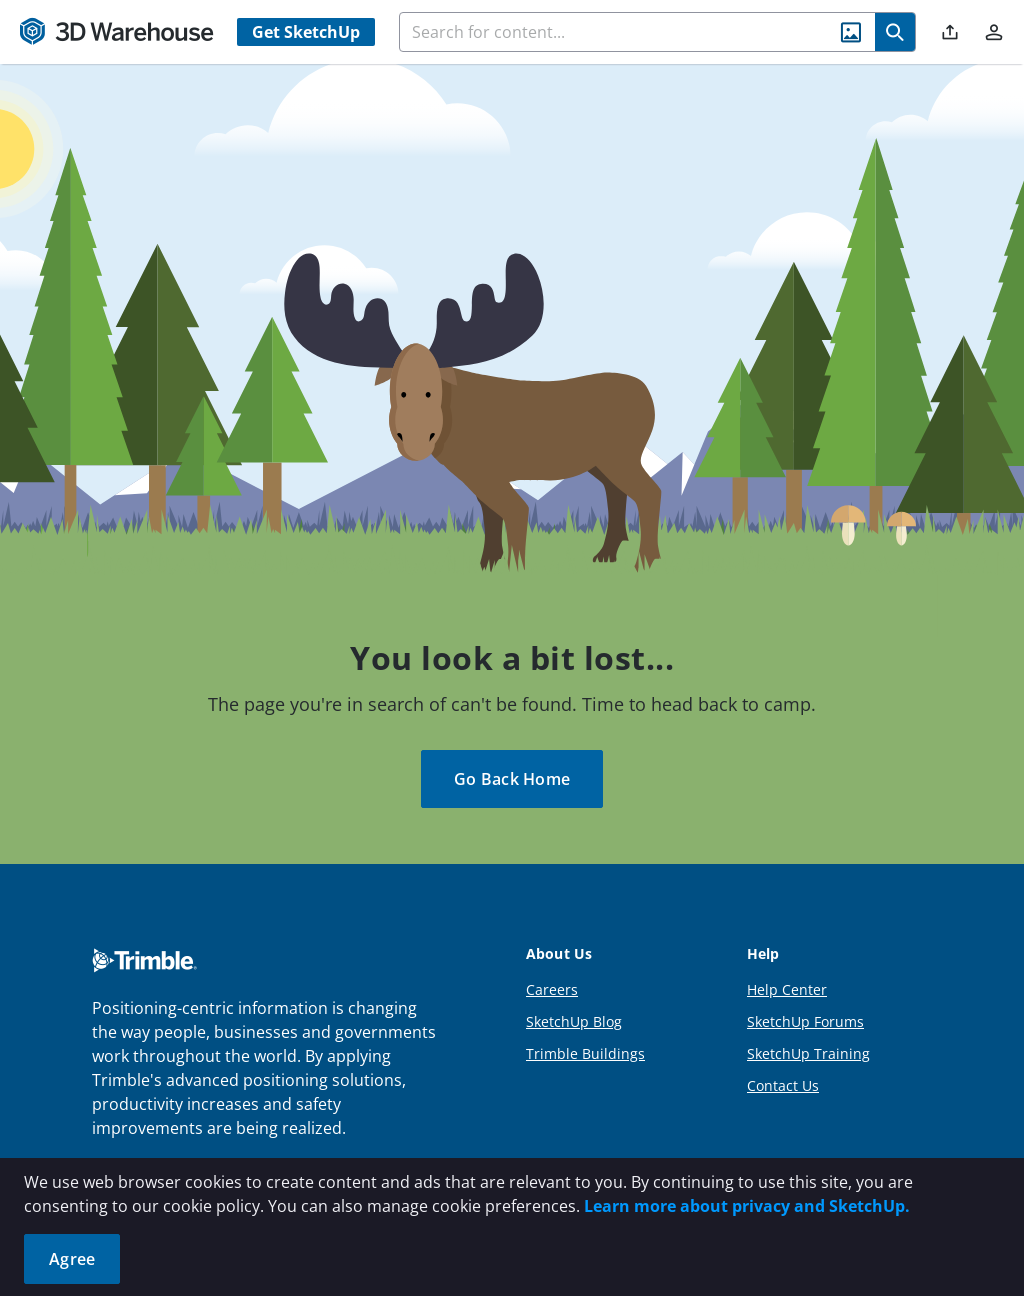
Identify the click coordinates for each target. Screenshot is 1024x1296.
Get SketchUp (306, 32)
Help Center (787, 989)
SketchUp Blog (574, 1021)
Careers (552, 989)
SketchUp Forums (805, 1021)
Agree (72, 1259)
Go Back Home (512, 779)
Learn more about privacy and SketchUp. (747, 1206)
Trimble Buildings (585, 1053)
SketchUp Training (808, 1053)
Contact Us (783, 1085)
